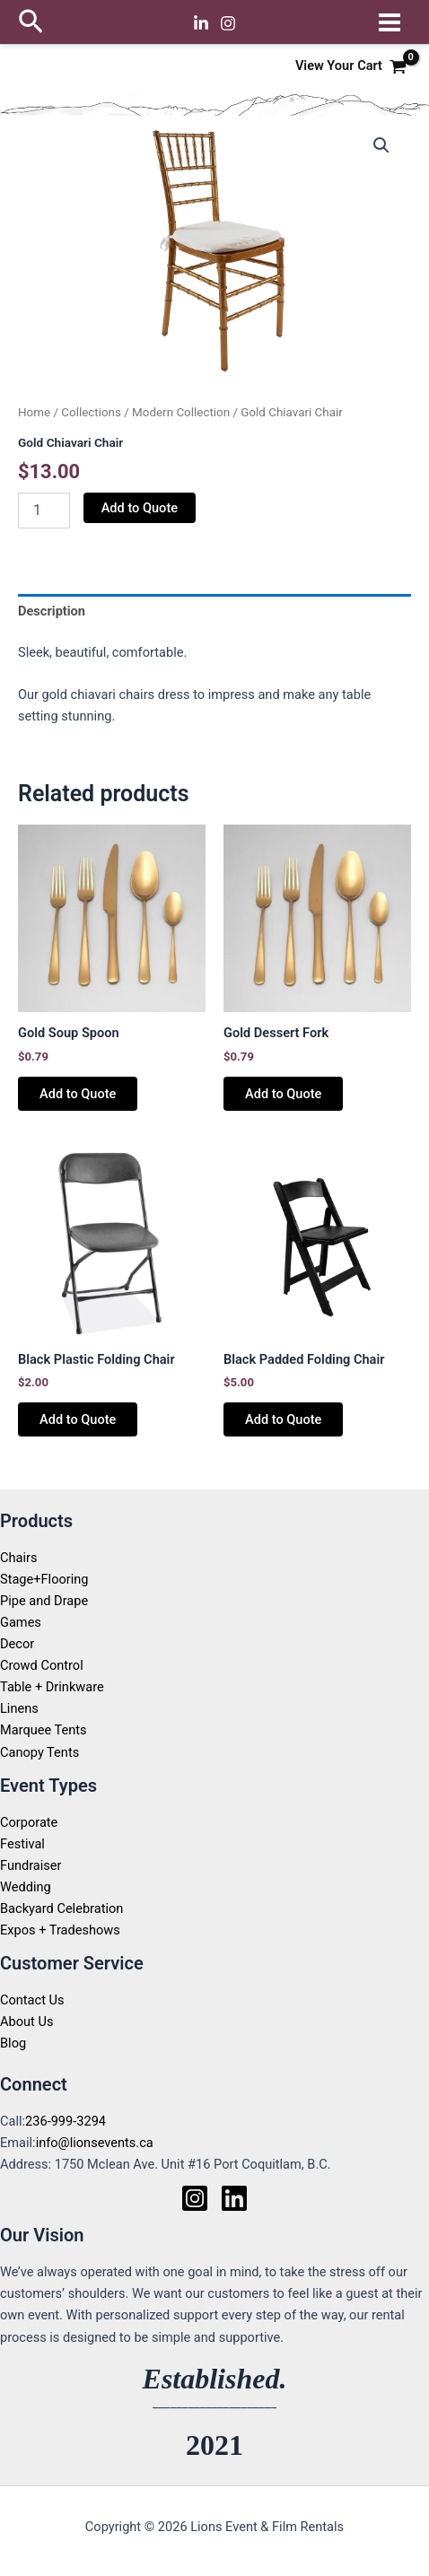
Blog (13, 2043)
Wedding (25, 1887)
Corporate (28, 1822)
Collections (91, 412)
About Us (26, 2021)
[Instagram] (228, 23)
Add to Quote (139, 508)
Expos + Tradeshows (60, 1930)
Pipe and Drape (44, 1601)
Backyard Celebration (61, 1908)
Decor (17, 1644)
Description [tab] (51, 611)
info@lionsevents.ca (94, 2143)
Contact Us (32, 2000)
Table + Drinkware (52, 1687)
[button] (31, 22)
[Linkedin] (201, 23)
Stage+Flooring (44, 1579)
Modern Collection (181, 412)
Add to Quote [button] (77, 1094)
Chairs (18, 1558)
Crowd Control (41, 1665)
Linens (19, 1708)
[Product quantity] (44, 510)
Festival (22, 1844)
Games (20, 1622)
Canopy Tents (39, 1752)
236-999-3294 (65, 2121)
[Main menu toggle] (389, 21)
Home (34, 412)
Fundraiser (31, 1865)
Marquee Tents (43, 1730)
